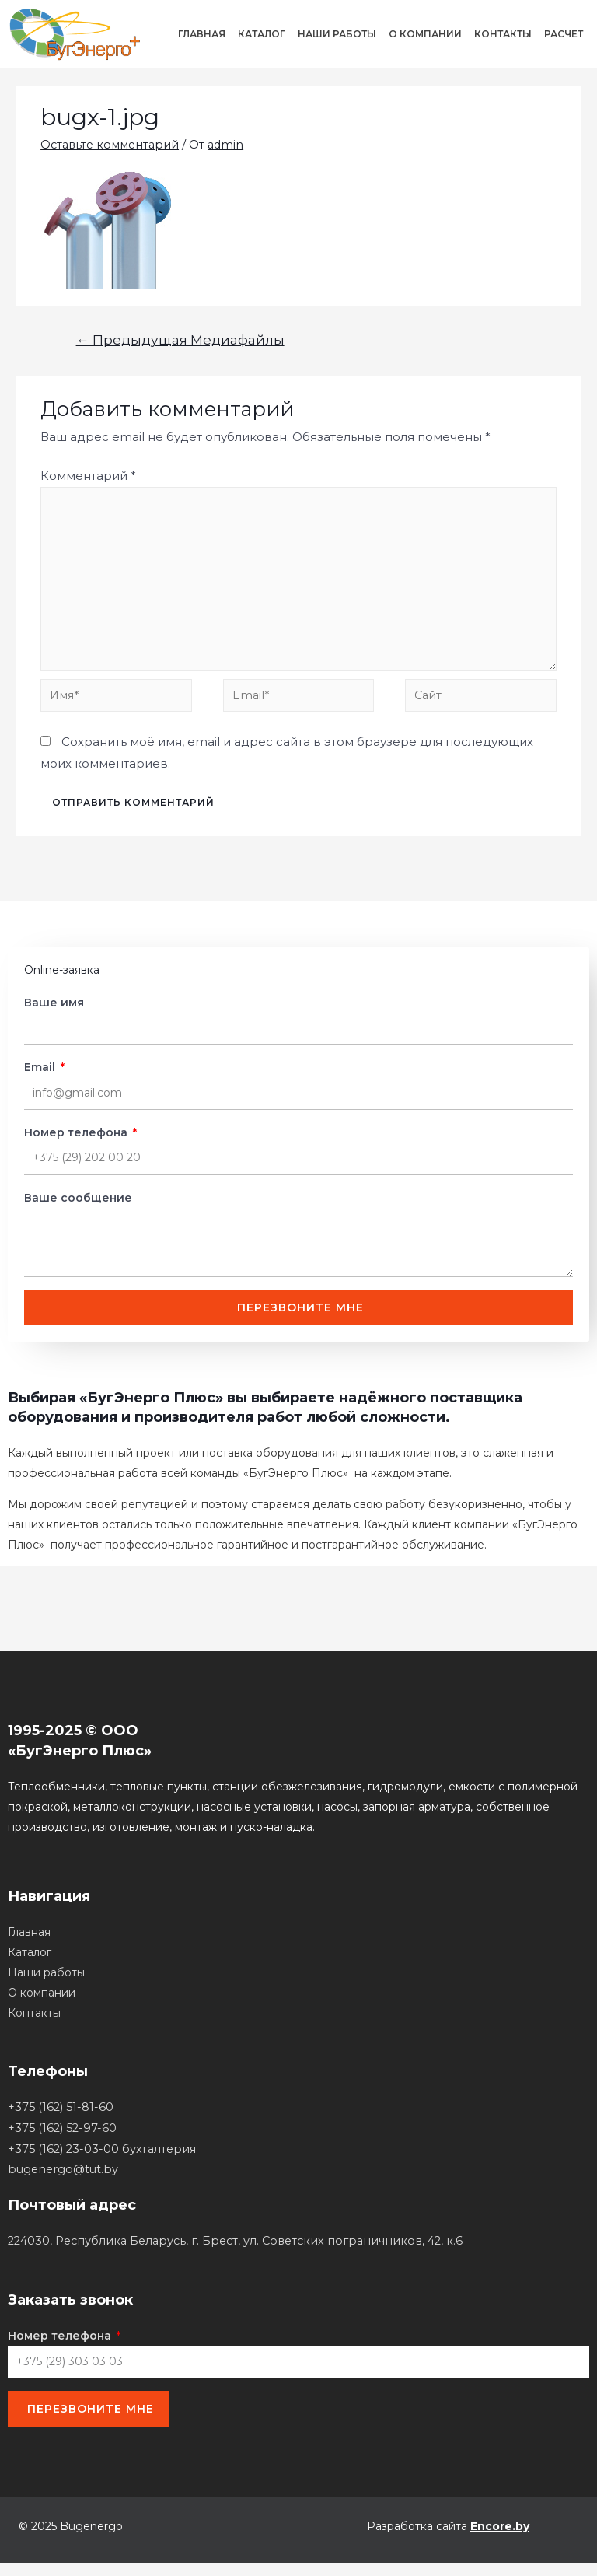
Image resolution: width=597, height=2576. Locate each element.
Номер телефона (77, 1141)
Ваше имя (54, 1011)
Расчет (563, 34)
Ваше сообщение (78, 1206)
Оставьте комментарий (112, 144)
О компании (425, 34)
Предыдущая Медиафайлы (180, 339)
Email (41, 1076)
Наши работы (337, 34)
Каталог (261, 34)
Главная (201, 34)
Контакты (503, 34)
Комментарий (88, 475)
